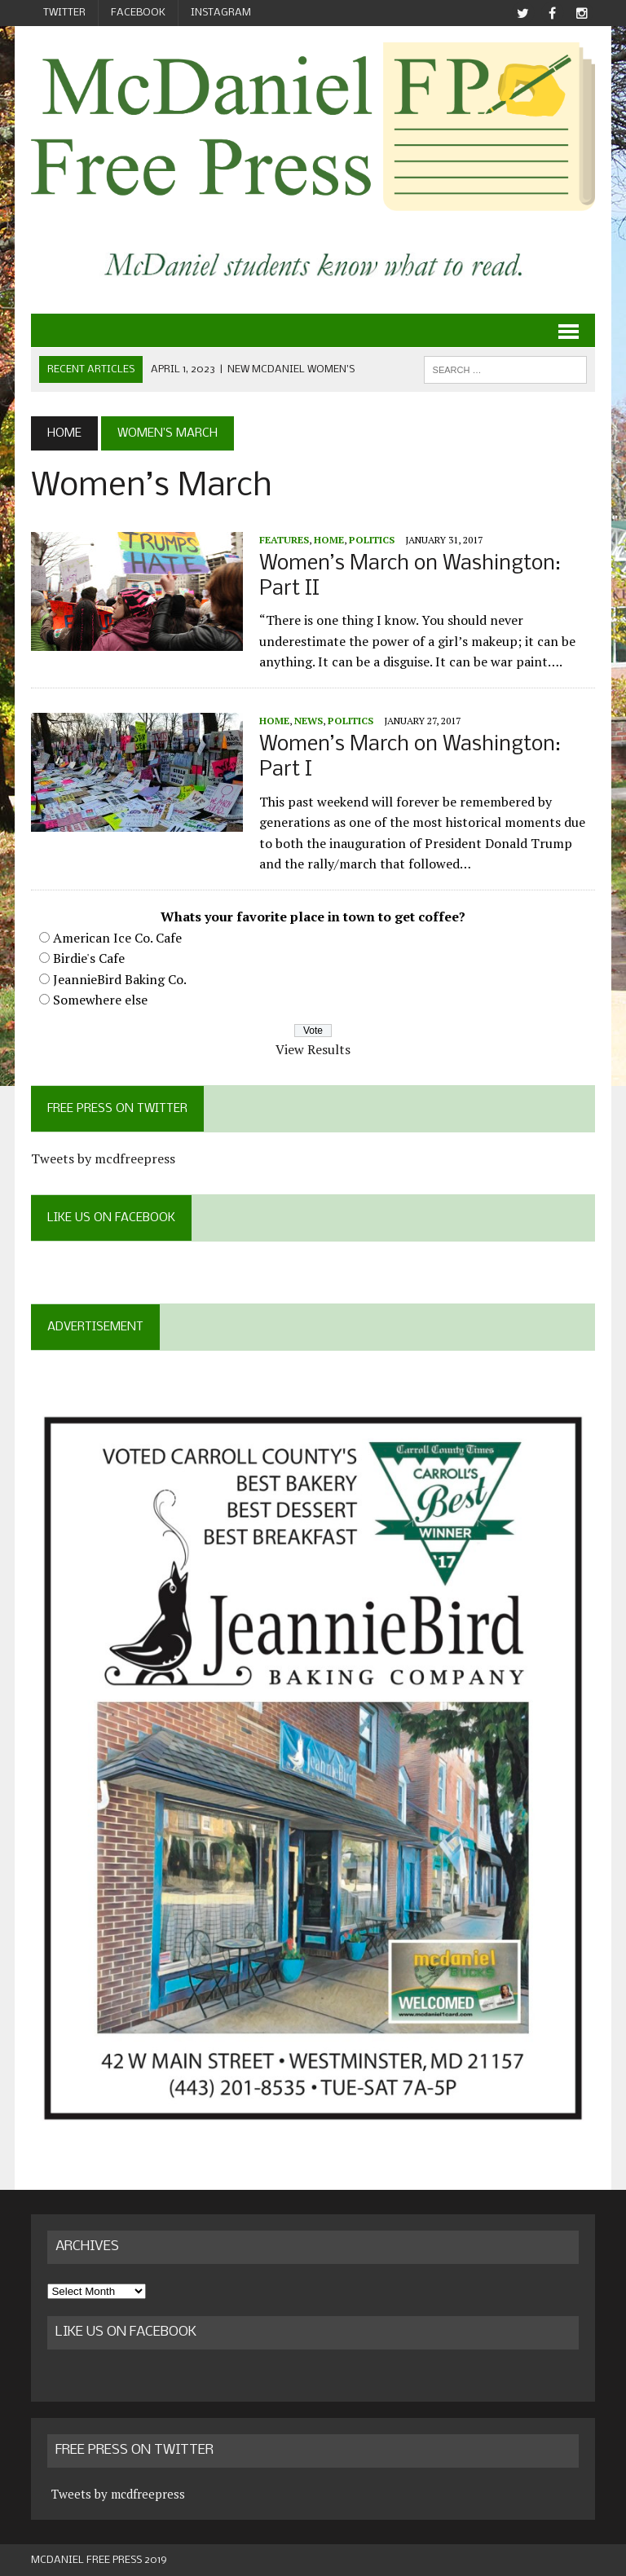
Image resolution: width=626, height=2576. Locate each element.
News (308, 720)
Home (329, 540)
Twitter (64, 12)
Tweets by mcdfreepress (103, 1158)
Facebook (138, 12)
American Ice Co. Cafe (117, 938)
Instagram (221, 12)
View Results (313, 1049)
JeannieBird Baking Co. (120, 979)
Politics (372, 540)
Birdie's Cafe (89, 958)
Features (284, 540)
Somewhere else (100, 1000)
